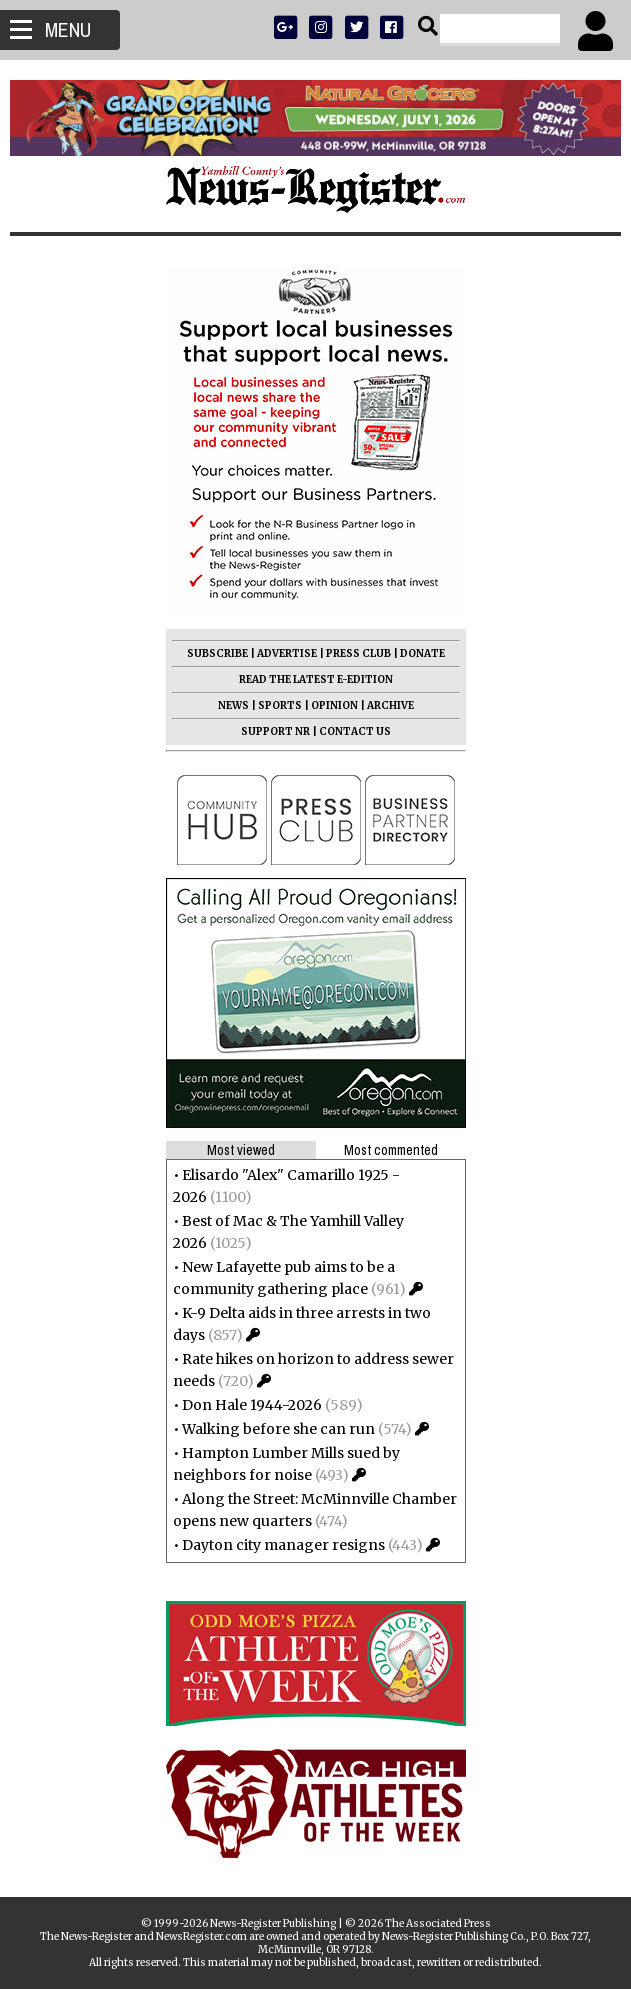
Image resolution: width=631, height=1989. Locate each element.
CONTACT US (355, 731)
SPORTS (280, 705)
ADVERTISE (287, 653)
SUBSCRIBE (217, 653)
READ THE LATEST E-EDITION (316, 679)
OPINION (334, 705)
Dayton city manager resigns (283, 1545)
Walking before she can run (278, 1429)
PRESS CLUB (358, 653)
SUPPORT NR (275, 731)
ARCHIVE (390, 705)
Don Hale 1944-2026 (252, 1405)
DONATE (422, 653)
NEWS (233, 705)
